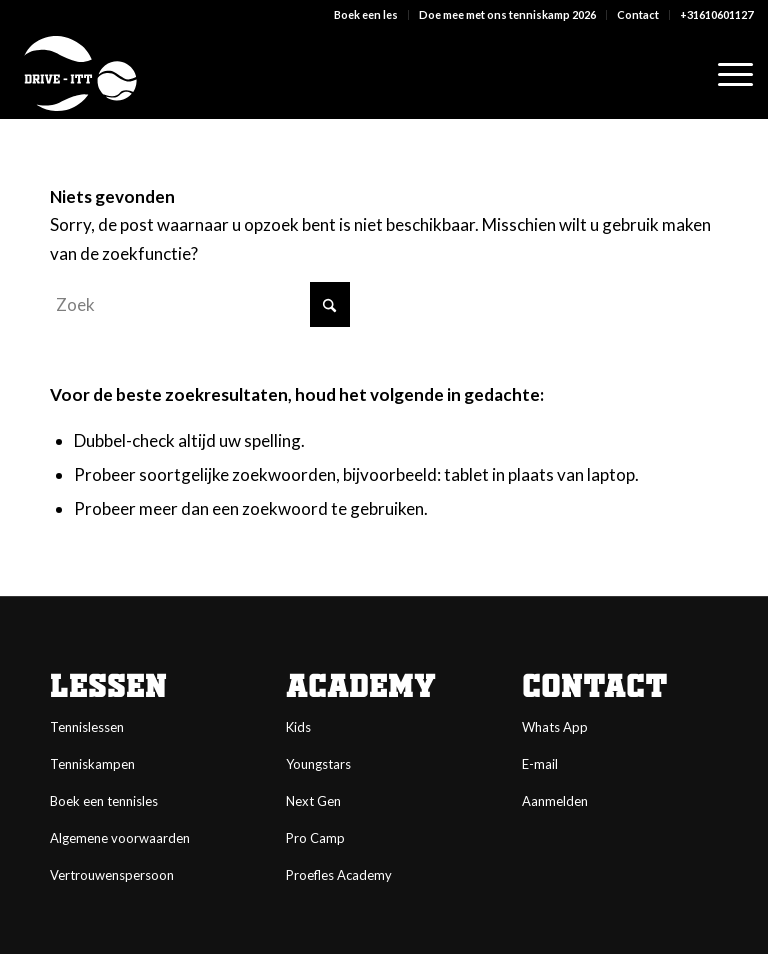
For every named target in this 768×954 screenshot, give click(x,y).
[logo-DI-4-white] (80, 74)
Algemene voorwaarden (120, 838)
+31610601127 (716, 14)
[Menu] (725, 74)
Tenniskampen (92, 764)
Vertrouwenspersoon (112, 875)
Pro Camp (315, 838)
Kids (298, 727)
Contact (638, 14)
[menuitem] (366, 15)
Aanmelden (555, 801)
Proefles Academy (339, 875)
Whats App (555, 727)
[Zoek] (200, 304)
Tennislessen (87, 727)
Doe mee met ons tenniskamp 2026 (507, 14)
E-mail (540, 764)
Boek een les (366, 14)
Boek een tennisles (104, 801)
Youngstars (318, 764)
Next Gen (313, 801)
